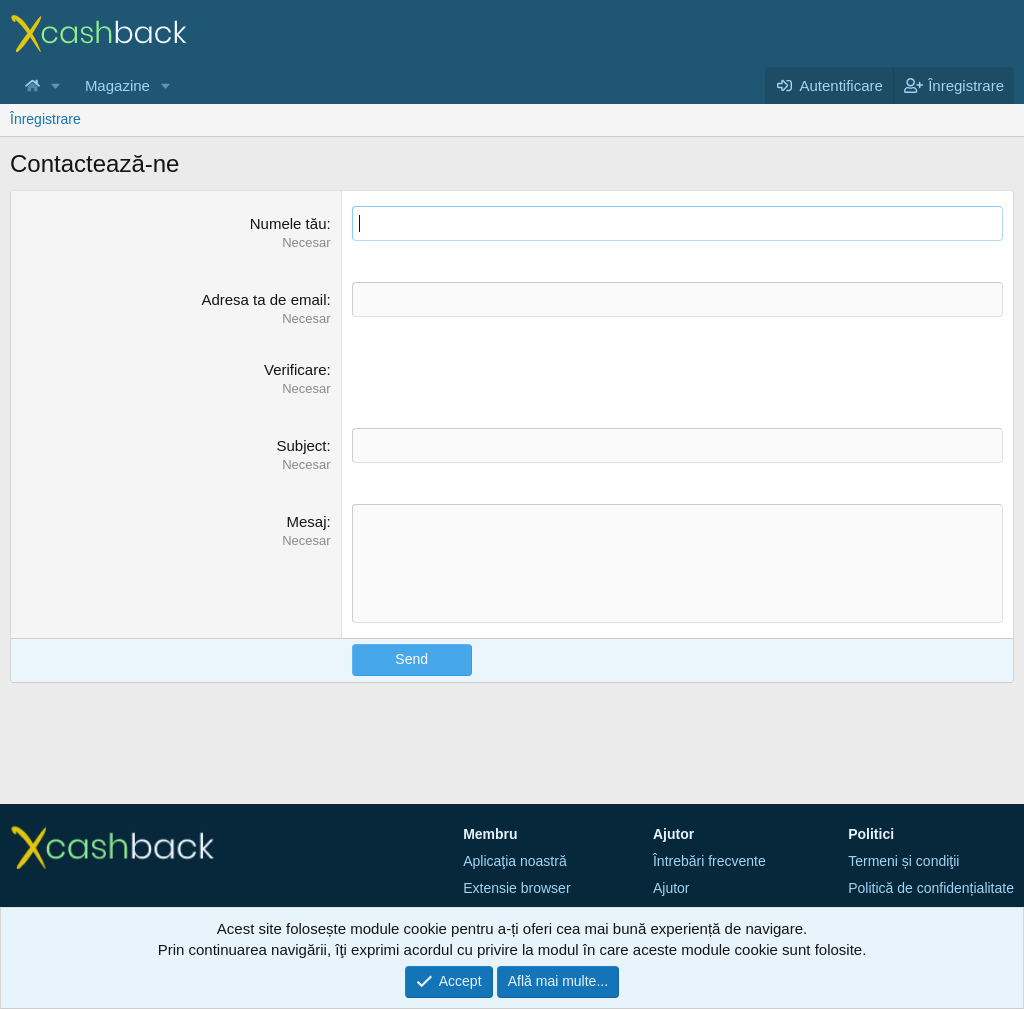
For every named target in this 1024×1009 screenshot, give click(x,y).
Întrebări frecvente (709, 861)
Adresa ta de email (263, 299)
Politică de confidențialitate (931, 888)
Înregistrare (45, 119)
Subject (301, 445)
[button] (56, 85)
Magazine (117, 85)
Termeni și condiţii (903, 861)
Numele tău (288, 223)
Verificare (295, 369)
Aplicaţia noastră (515, 861)
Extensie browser (516, 888)
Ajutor (671, 888)
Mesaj (306, 521)
